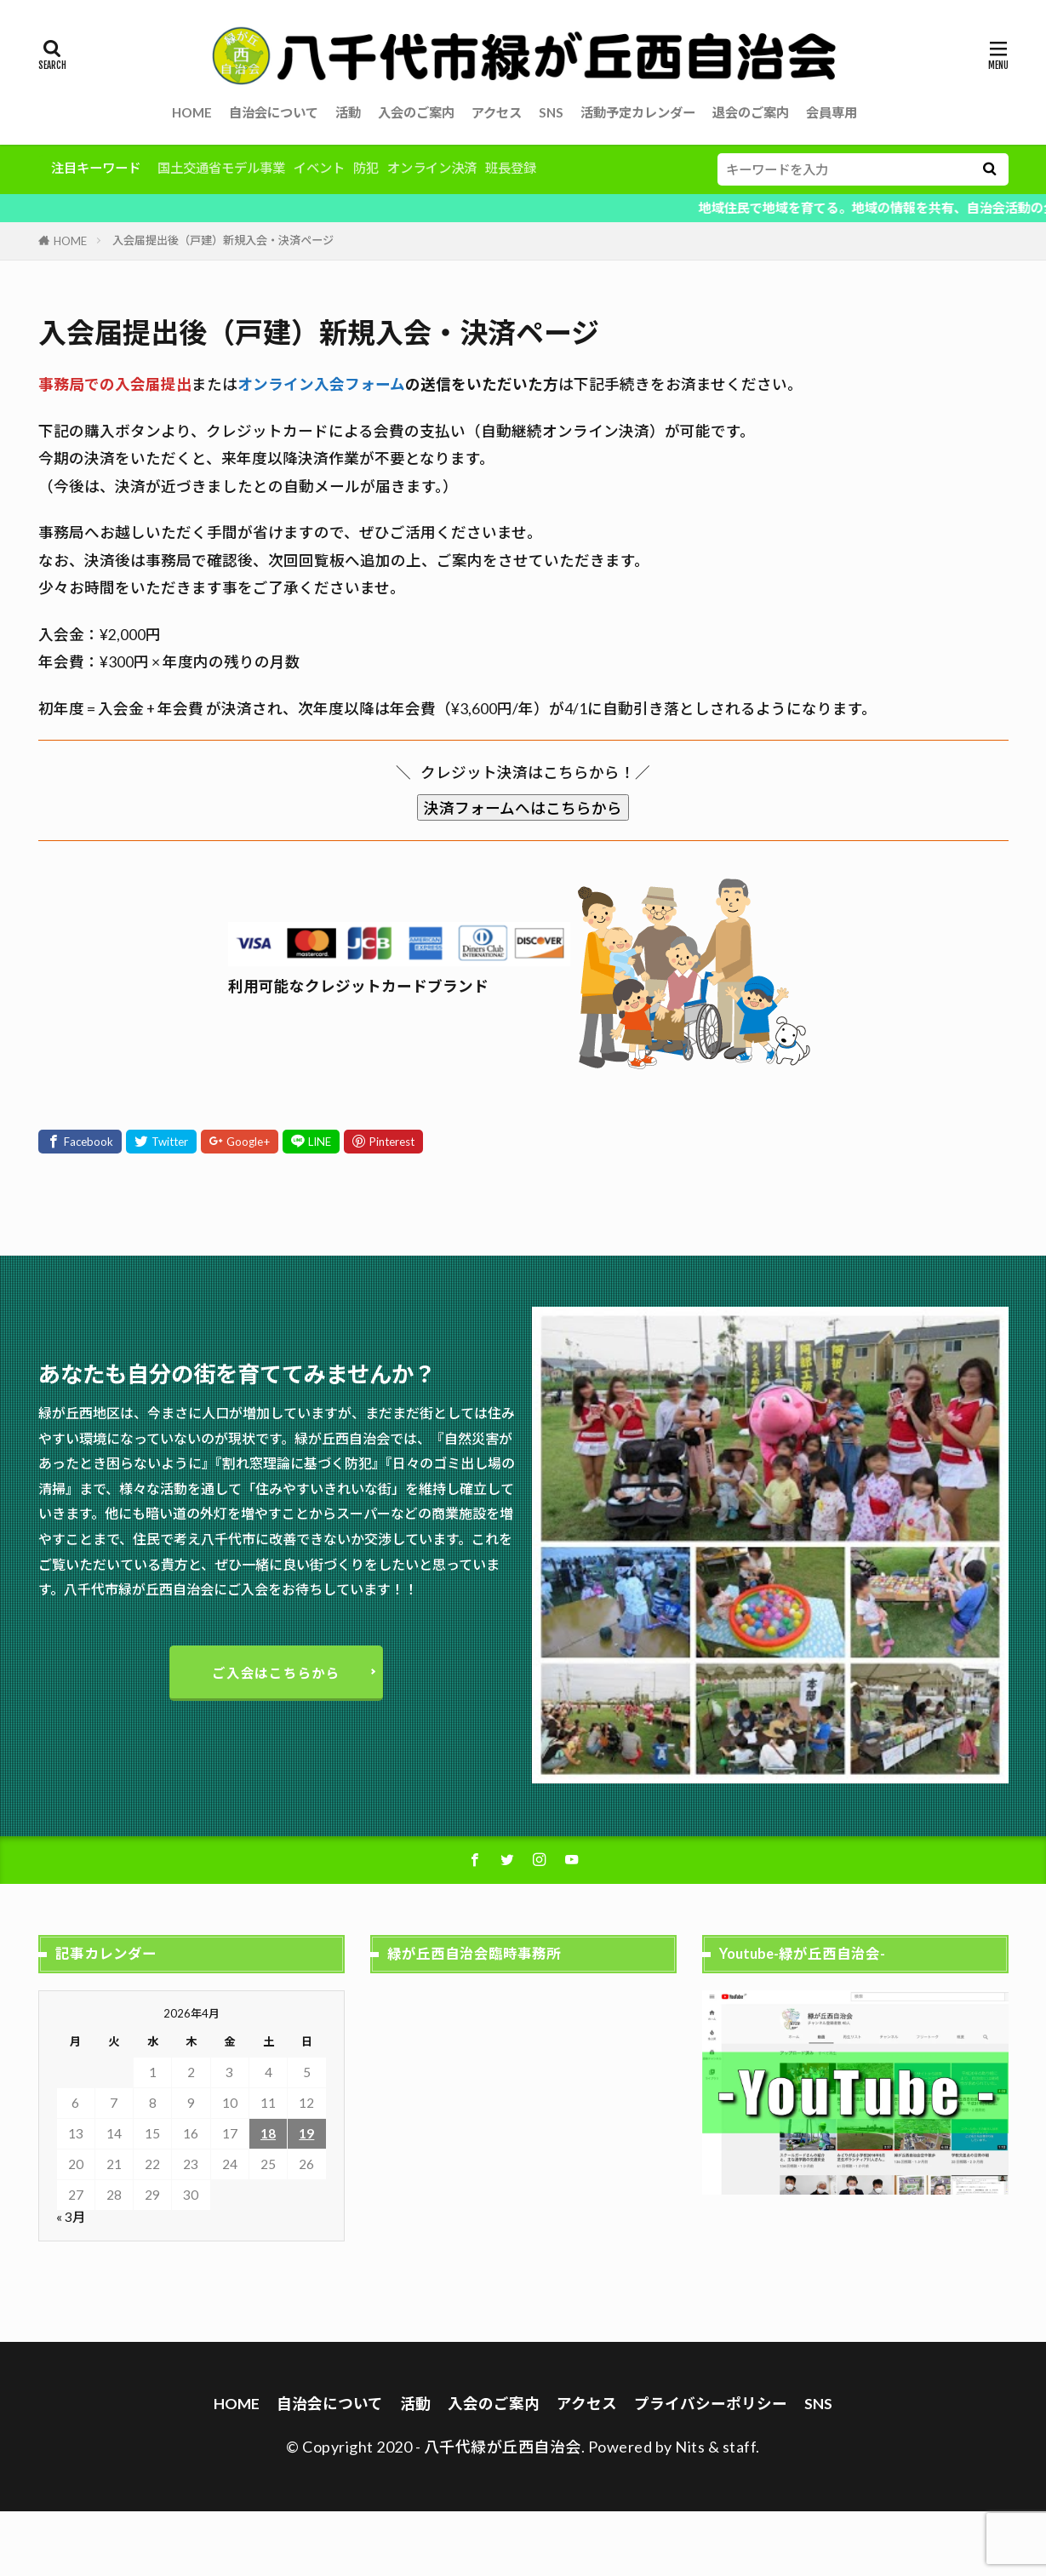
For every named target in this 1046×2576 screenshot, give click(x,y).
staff (740, 2446)
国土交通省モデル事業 (221, 167)
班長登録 (510, 167)
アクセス (497, 112)
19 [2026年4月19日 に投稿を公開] (306, 2133)
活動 (348, 112)
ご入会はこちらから (276, 1672)
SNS (551, 112)
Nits (690, 2446)
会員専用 (831, 112)
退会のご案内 (750, 112)
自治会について (273, 112)
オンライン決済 (432, 167)
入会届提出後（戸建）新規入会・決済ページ (223, 240)
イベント (319, 167)
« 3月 (70, 2216)
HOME (192, 112)
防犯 (366, 167)
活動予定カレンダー (637, 112)
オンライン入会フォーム (321, 384)
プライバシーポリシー (710, 2404)
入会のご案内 (416, 112)
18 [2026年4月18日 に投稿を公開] (268, 2133)
